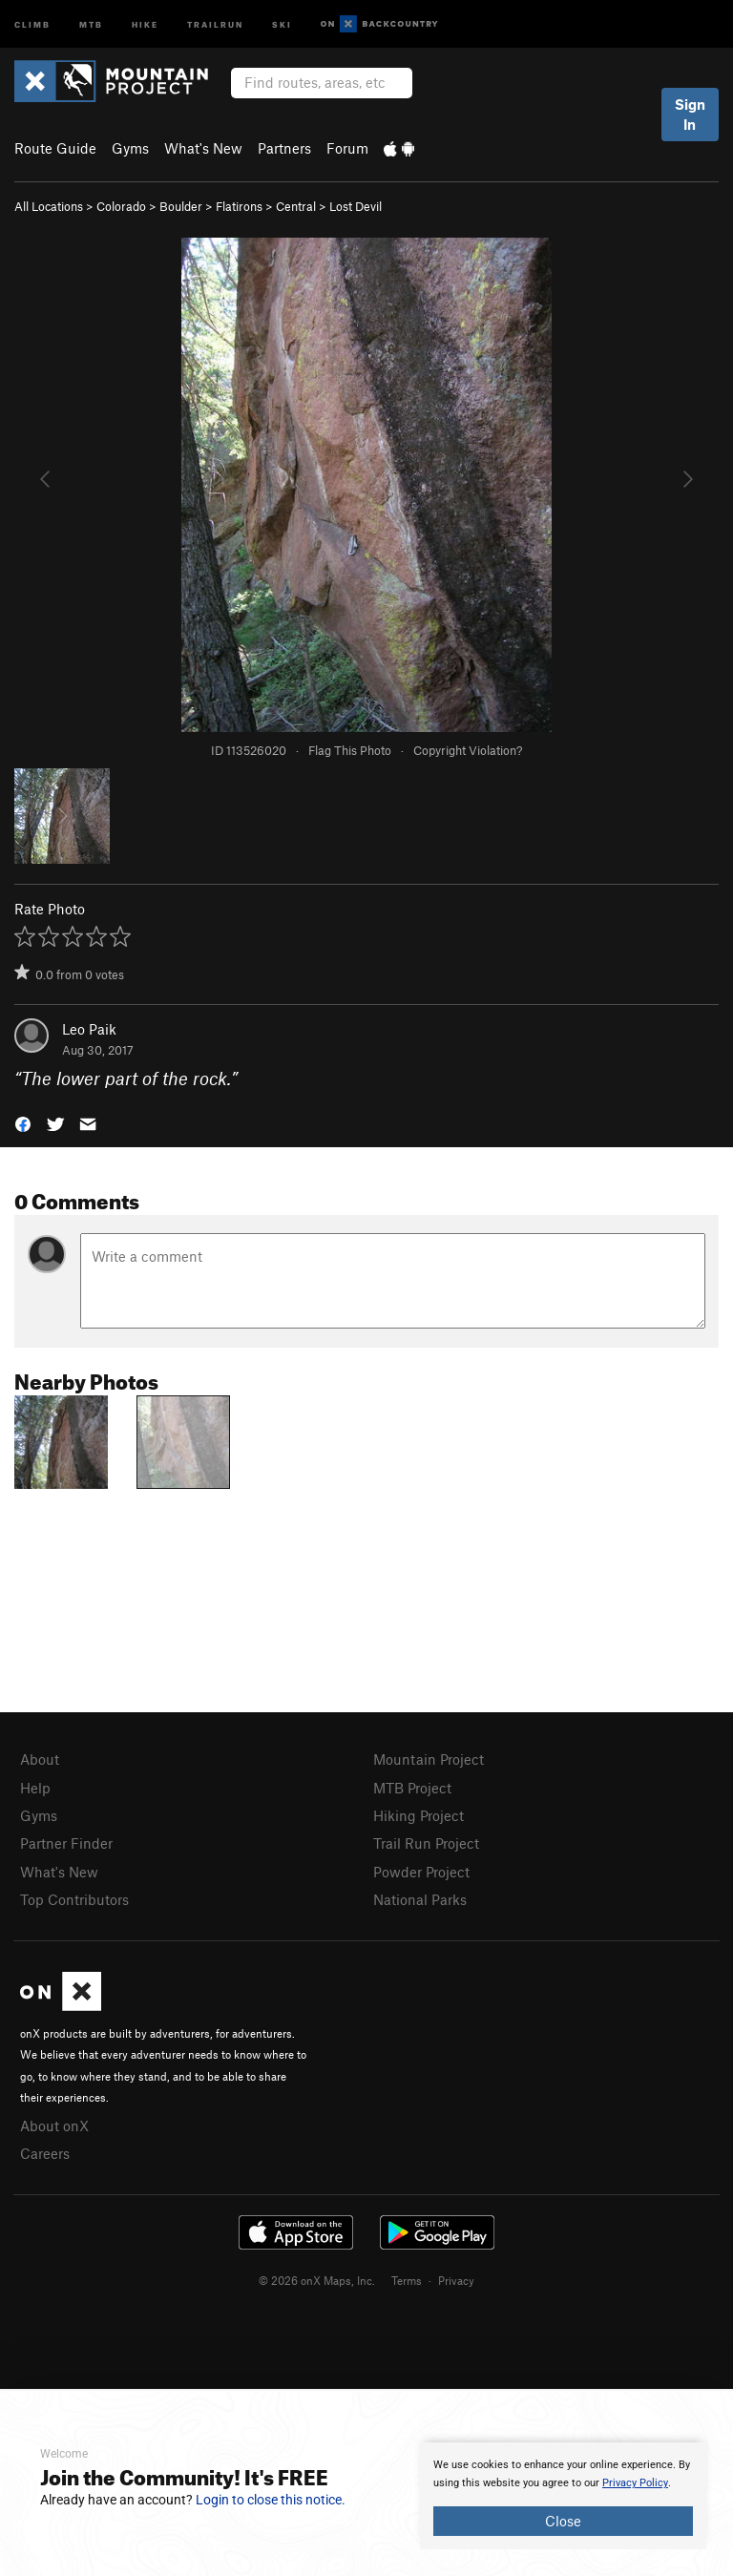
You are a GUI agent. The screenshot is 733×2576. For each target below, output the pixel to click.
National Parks (420, 1899)
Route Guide (55, 148)
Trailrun (215, 23)
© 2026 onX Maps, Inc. (317, 2280)
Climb (32, 23)
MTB (91, 23)
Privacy (456, 2280)
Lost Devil (355, 206)
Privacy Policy (635, 2483)
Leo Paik (89, 1028)
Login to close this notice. (271, 2499)
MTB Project (412, 1787)
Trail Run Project (426, 1843)
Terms (406, 2280)
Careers (45, 2153)
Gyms (130, 148)
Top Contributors (74, 1899)
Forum (347, 148)
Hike (145, 23)
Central (296, 206)
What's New (203, 148)
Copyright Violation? (467, 750)
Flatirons (239, 206)
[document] (563, 2496)
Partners (284, 148)
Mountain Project (428, 1759)
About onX (54, 2125)
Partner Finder (66, 1843)
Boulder (180, 206)
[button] (22, 1123)
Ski (282, 23)
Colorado (121, 206)
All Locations (48, 206)
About (39, 1759)
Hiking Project (418, 1815)
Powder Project (421, 1871)
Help (35, 1787)
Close (563, 2520)
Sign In (690, 114)
